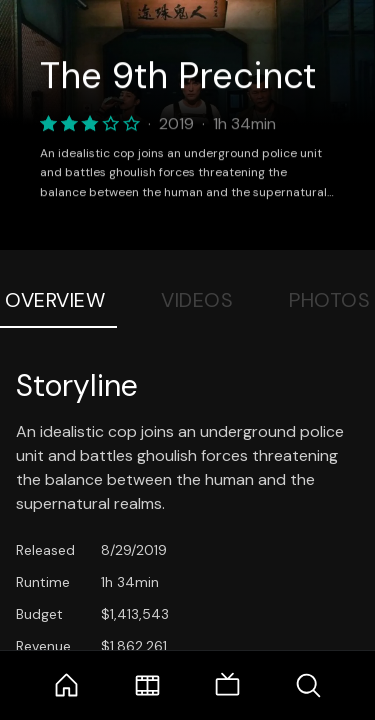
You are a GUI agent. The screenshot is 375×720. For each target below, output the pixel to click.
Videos (197, 300)
